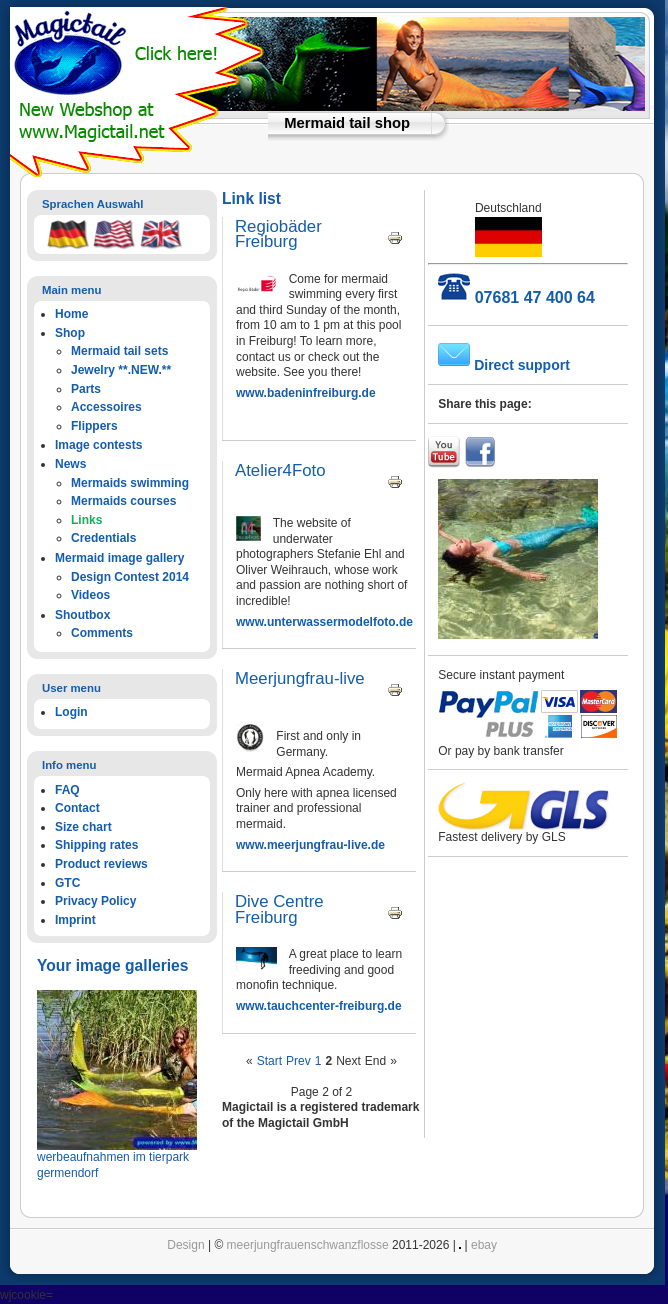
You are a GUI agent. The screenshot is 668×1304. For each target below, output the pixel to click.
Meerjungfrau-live (300, 678)
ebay (484, 1245)
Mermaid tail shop (347, 123)
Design (185, 1245)
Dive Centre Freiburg (279, 909)
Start (269, 1061)
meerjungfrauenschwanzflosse (308, 1245)
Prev (298, 1061)
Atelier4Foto (280, 470)
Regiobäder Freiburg (278, 234)
